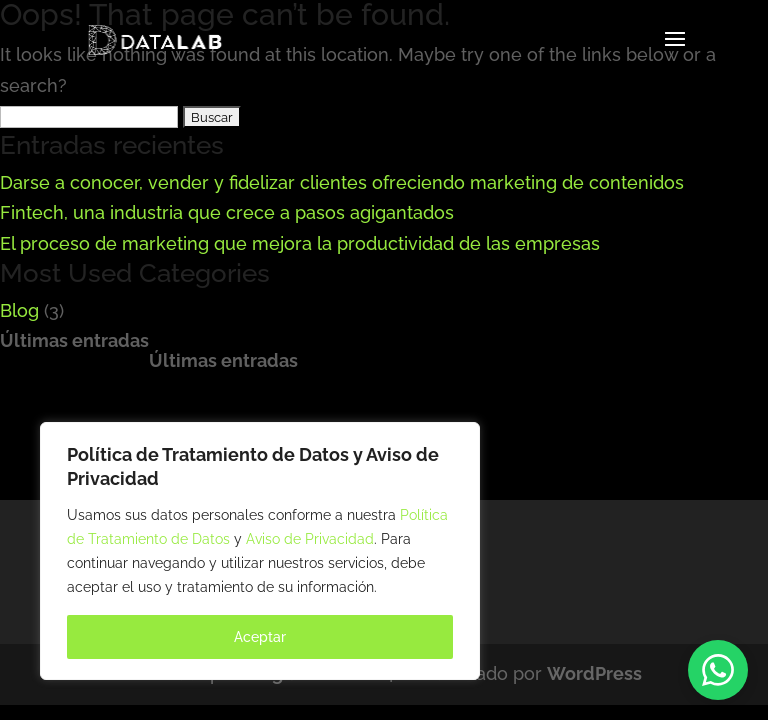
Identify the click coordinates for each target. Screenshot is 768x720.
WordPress (594, 673)
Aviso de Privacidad (310, 539)
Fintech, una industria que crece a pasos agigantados (227, 212)
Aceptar (260, 637)
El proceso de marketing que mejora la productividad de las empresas (300, 243)
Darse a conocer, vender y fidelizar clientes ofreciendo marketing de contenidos (342, 182)
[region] (260, 551)
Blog (19, 310)
